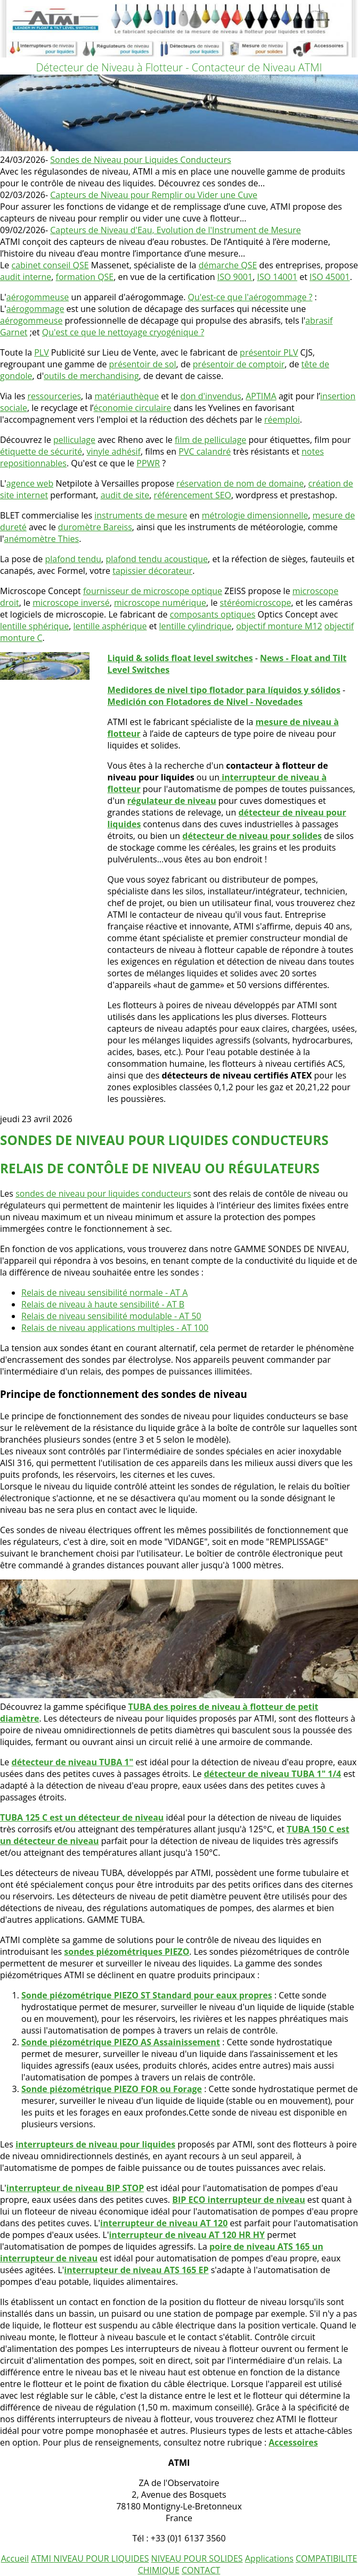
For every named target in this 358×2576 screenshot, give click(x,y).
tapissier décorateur (152, 571)
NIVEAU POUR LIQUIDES (101, 2558)
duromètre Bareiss (95, 527)
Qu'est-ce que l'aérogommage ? (250, 297)
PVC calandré (204, 451)
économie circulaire (133, 408)
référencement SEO (192, 495)
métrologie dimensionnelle (255, 515)
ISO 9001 (235, 277)
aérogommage (35, 309)
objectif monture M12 (279, 626)
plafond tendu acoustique (156, 559)
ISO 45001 (330, 277)
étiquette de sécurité (41, 451)
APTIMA (261, 396)
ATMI (42, 2558)
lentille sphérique (34, 626)
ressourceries (54, 396)
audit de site (125, 495)
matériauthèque (126, 396)
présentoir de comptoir (239, 364)
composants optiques (213, 614)
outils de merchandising (91, 376)
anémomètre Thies (41, 539)
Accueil (15, 2558)
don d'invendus (210, 396)
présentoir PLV (269, 352)
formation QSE (85, 277)
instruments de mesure (140, 515)
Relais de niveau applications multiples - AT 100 (114, 1328)
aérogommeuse (37, 297)
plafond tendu (73, 559)
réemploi (282, 419)
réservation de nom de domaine (240, 483)
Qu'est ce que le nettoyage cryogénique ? (123, 332)
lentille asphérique (110, 626)
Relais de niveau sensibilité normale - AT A (104, 1292)
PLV (41, 352)
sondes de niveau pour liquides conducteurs (103, 1193)
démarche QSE (228, 265)
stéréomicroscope (255, 602)
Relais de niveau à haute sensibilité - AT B (102, 1304)
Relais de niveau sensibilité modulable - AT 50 (111, 1316)
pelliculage (74, 440)
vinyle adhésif (113, 451)
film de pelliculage (210, 440)
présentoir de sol (142, 364)
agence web (29, 483)
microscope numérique (160, 602)
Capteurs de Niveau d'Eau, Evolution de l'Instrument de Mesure (175, 230)
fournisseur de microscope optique (152, 591)
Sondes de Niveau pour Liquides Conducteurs (140, 160)
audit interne (25, 277)
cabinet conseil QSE (50, 265)
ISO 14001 (277, 277)
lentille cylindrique (195, 626)
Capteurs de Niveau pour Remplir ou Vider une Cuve (153, 195)
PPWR (148, 463)
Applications (269, 2558)
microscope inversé (71, 602)
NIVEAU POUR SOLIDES (197, 2558)
